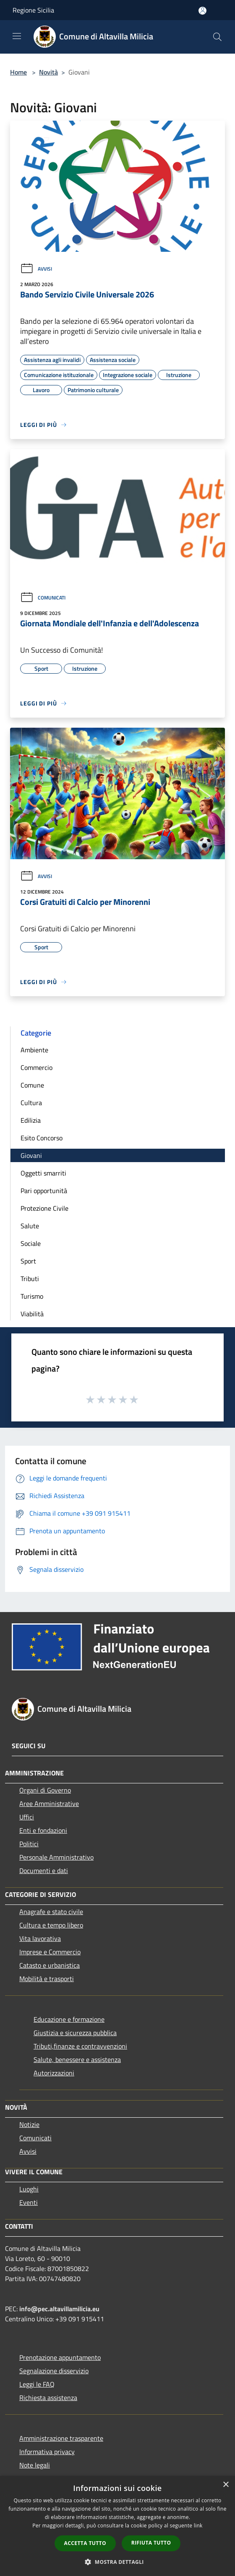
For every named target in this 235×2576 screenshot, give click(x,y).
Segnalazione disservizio (54, 2371)
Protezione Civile (44, 1208)
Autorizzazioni (54, 2073)
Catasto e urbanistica (49, 1965)
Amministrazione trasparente (61, 2438)
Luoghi (29, 2189)
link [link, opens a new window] (198, 2525)
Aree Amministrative (49, 1803)
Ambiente (34, 1050)
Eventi (28, 2202)
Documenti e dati (43, 1870)
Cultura (31, 1103)
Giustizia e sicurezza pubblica (75, 2033)
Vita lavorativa (40, 1938)
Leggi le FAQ (37, 2384)
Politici (29, 1844)
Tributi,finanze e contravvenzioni (80, 2046)
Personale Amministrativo (56, 1857)
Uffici (26, 1817)
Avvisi (36, 269)
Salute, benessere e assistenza (77, 2059)
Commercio (36, 1067)
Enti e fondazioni (43, 1830)
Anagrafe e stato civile (51, 1912)
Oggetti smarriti (43, 1173)
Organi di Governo (45, 1790)
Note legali (34, 2465)
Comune (32, 1085)
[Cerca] (217, 37)
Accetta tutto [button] (85, 2543)
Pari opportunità (44, 1191)
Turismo (32, 1296)
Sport (28, 1261)
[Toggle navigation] (17, 36)
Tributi (30, 1279)
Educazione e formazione (69, 2019)
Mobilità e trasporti (46, 1979)
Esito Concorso (42, 1138)
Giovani (31, 1155)
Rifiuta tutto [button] (151, 2542)
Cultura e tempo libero (51, 1925)
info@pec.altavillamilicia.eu (59, 2309)
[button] (117, 2562)
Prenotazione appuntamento (60, 2357)
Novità (48, 72)
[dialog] (117, 2526)
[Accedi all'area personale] (202, 11)
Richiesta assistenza (48, 2398)
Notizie (29, 2124)
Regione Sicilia (33, 10)
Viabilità (32, 1314)
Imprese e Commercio (50, 1952)
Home (18, 72)
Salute (30, 1226)
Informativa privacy (47, 2452)
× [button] (225, 2485)
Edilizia (31, 1120)
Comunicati (42, 598)
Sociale (31, 1243)
